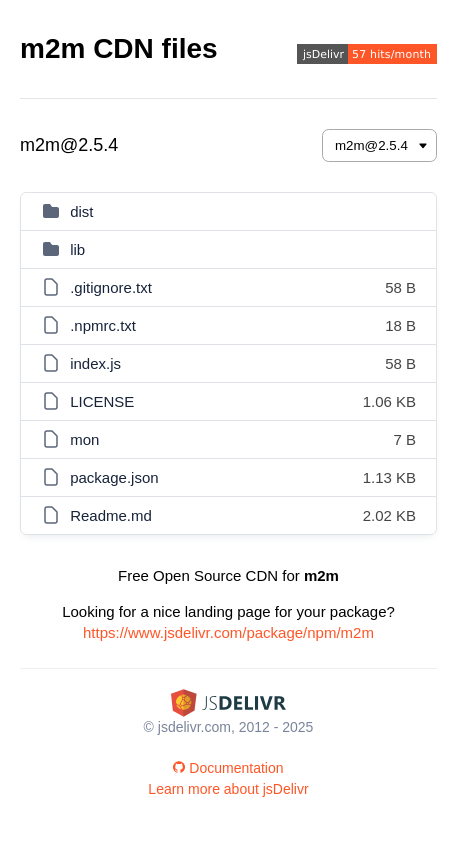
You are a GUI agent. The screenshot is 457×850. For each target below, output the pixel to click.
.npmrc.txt (103, 325)
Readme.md (111, 515)
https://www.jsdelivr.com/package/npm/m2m (228, 632)
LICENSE (102, 401)
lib (77, 249)
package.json (114, 477)
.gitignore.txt (111, 287)
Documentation (228, 768)
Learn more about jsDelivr (228, 789)
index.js (95, 363)
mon (84, 439)
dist (81, 211)
